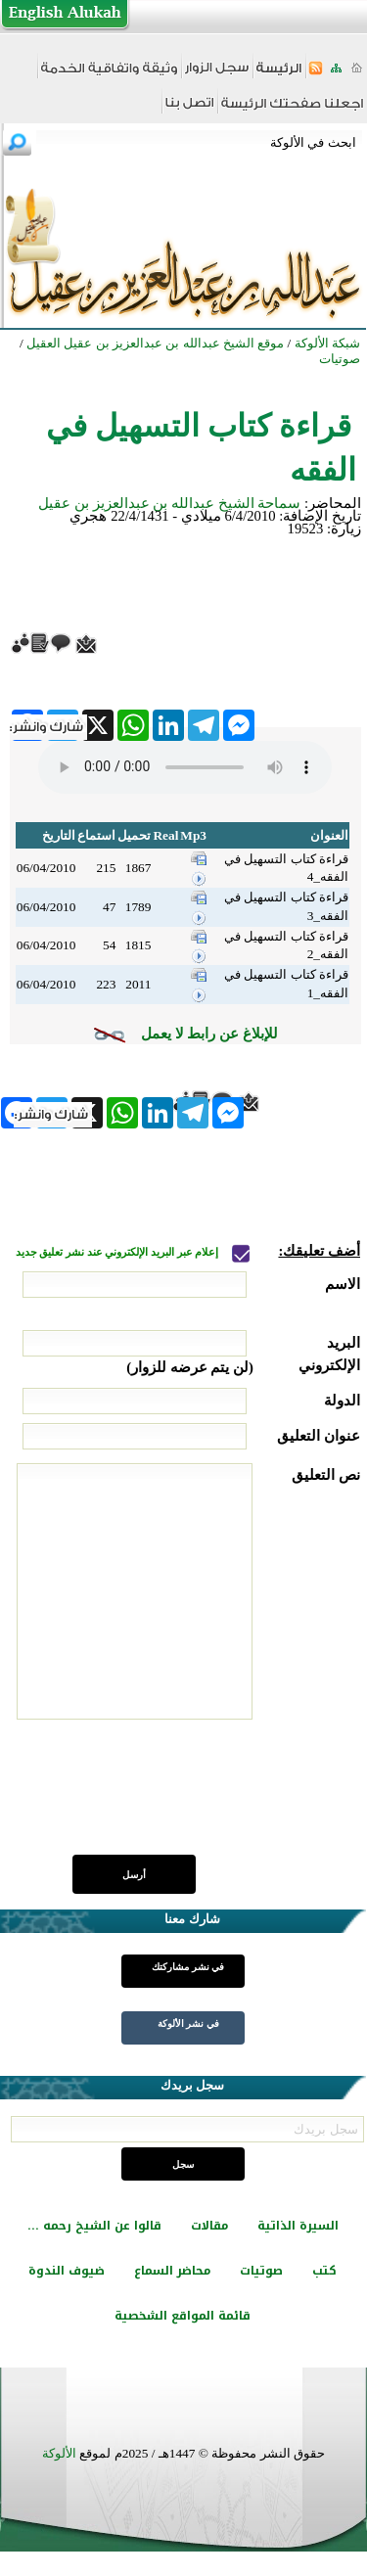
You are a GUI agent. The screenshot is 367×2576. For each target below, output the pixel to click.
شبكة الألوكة (327, 343)
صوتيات (261, 2270)
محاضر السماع (172, 2270)
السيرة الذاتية (298, 2225)
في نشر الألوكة (188, 2023)
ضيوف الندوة (66, 2270)
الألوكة (59, 2453)
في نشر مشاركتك (188, 1966)
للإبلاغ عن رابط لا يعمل (209, 1033)
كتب (324, 2270)
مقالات (209, 2225)
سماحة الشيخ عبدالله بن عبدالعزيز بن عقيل (169, 503)
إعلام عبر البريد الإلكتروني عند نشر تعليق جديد (118, 1252)
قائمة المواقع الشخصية (183, 2315)
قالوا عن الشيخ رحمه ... (94, 2225)
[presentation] (211, 1798)
